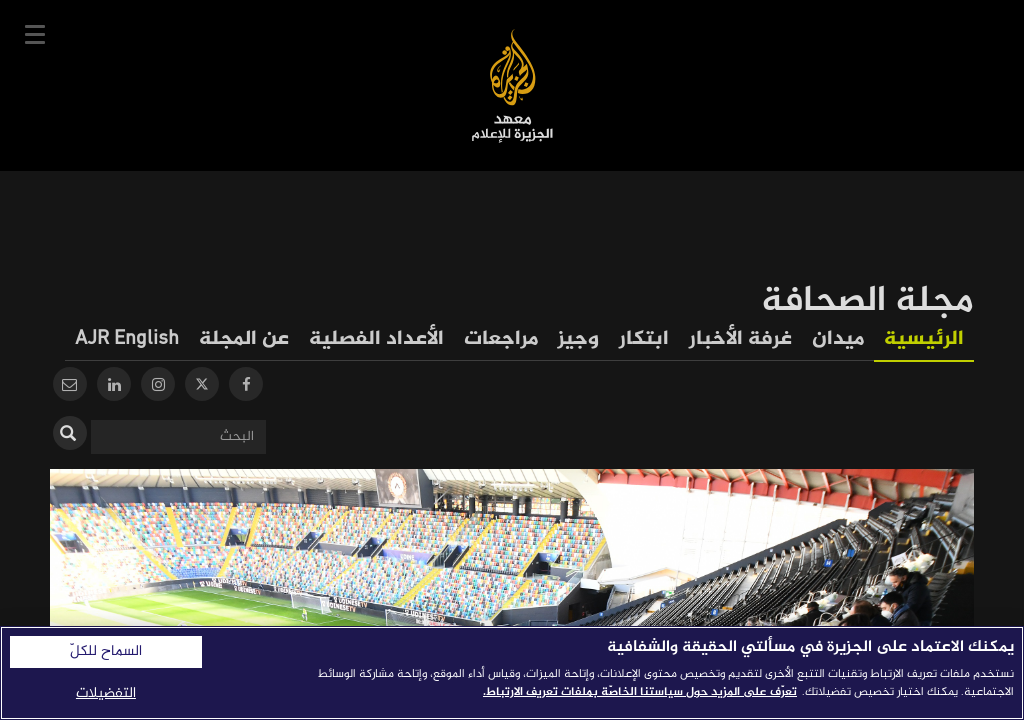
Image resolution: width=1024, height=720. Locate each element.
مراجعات (501, 339)
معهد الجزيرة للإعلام (512, 85)
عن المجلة (244, 339)
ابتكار (644, 339)
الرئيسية (924, 339)
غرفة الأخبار (740, 339)
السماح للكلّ (106, 652)
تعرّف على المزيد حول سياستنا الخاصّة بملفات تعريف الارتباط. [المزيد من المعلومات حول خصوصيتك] (640, 692)
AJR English (127, 339)
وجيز (578, 339)
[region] (512, 673)
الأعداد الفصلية (376, 339)
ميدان (838, 339)
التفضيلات (106, 693)
